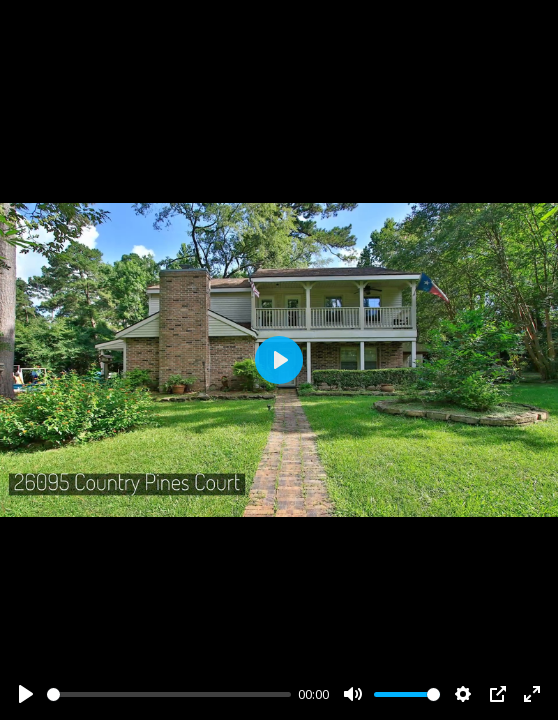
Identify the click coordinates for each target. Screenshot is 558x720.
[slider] (169, 694)
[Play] (26, 694)
